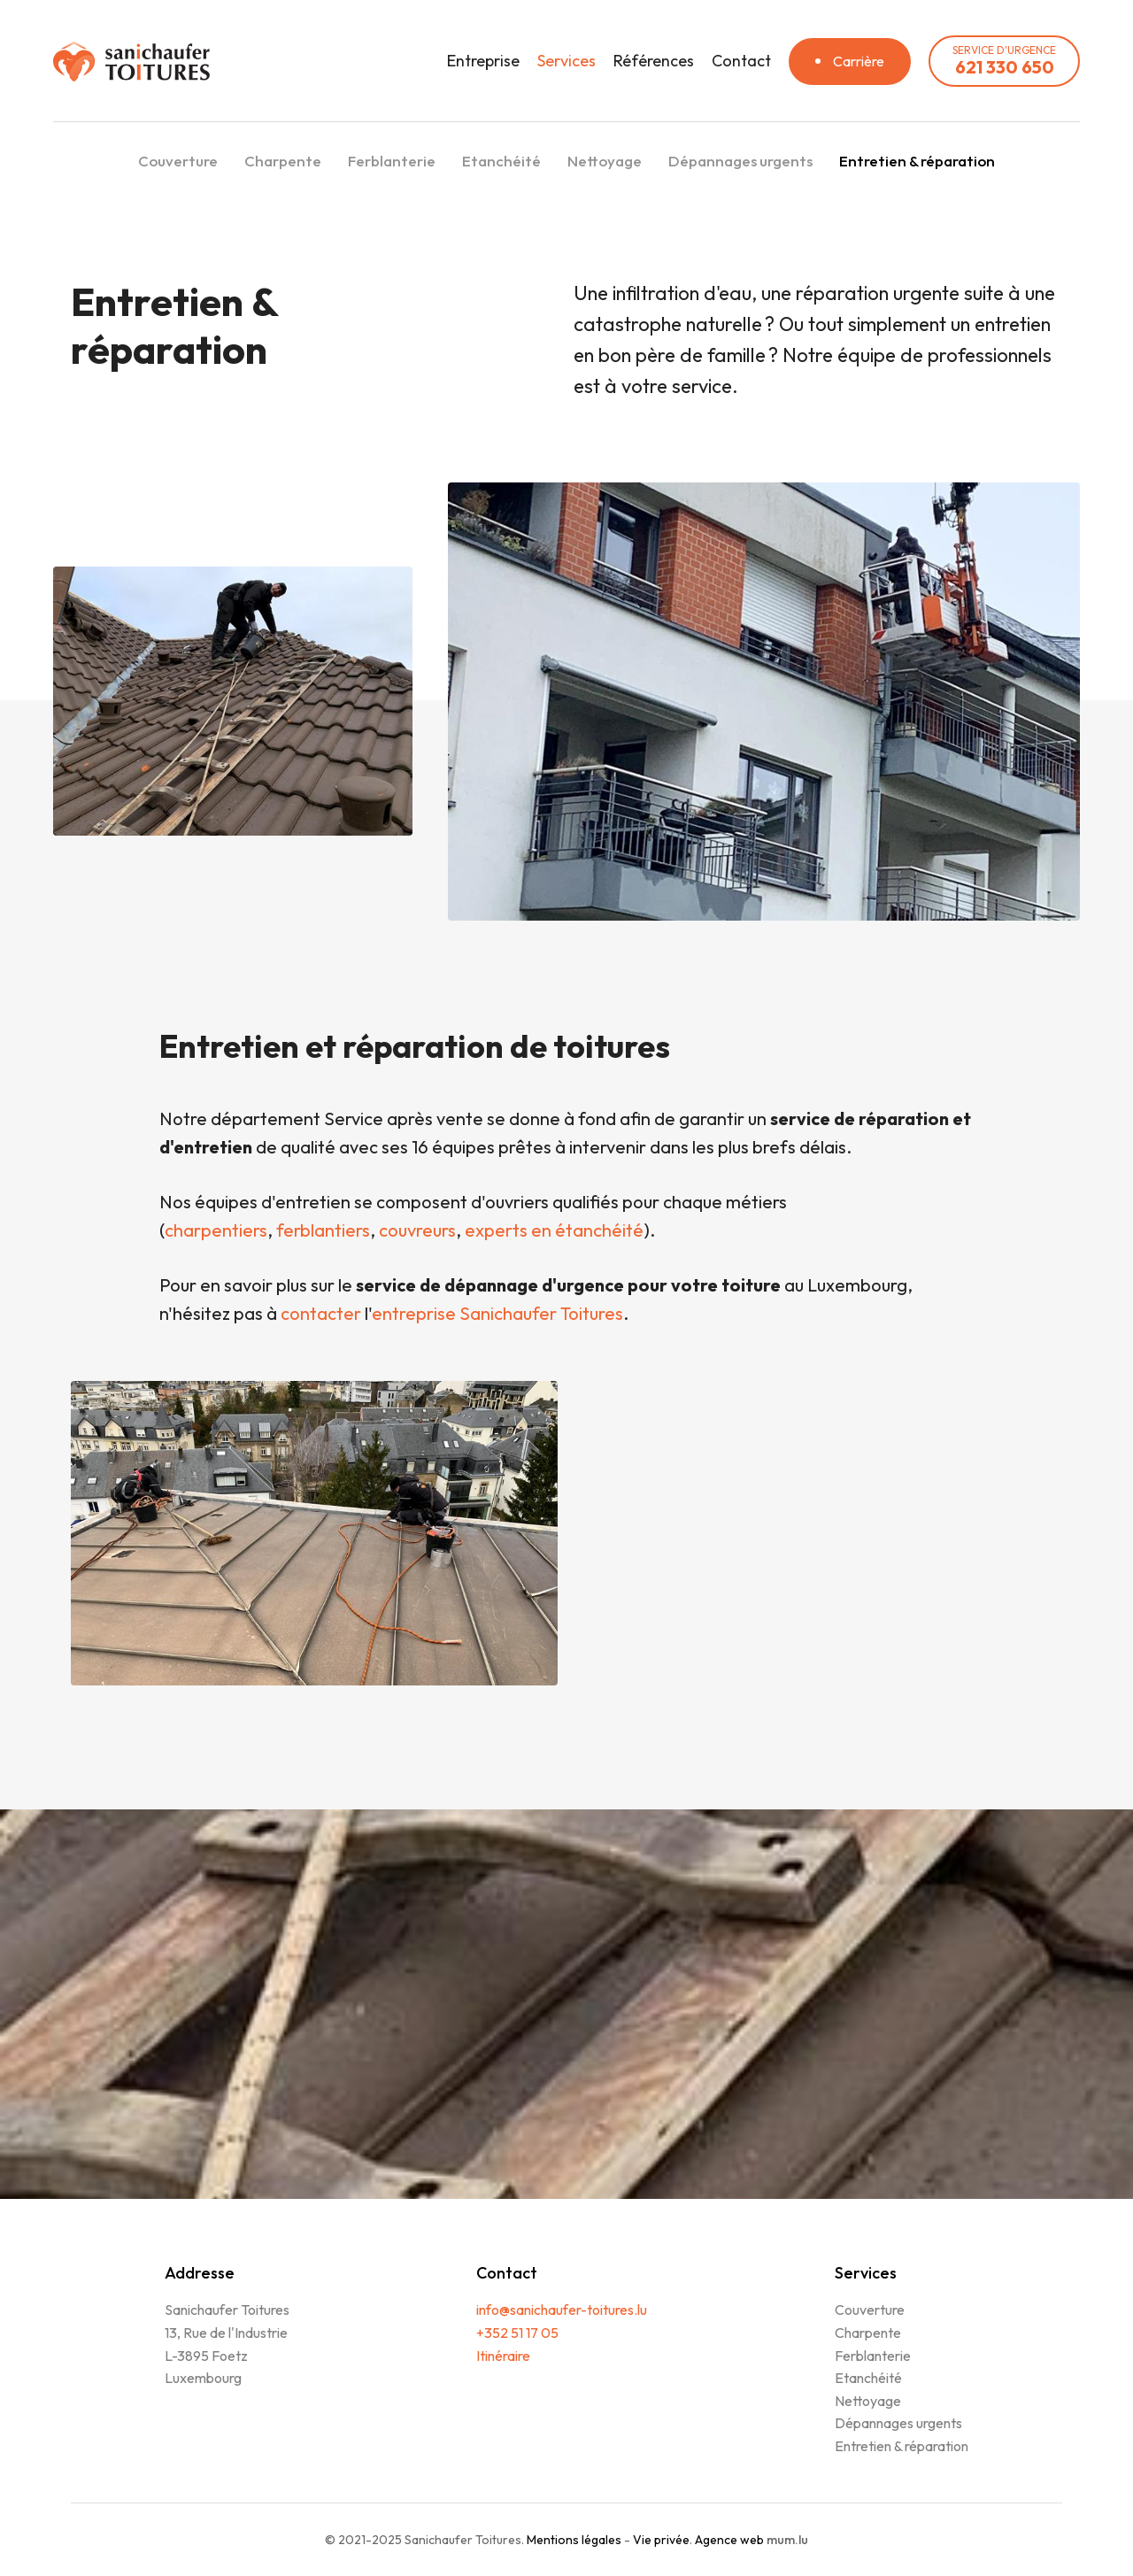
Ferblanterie (391, 160)
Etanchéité (501, 160)
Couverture (178, 160)
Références (653, 60)
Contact (741, 60)
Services (566, 60)
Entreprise (483, 60)
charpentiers (216, 1230)
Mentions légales (574, 2540)
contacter (323, 1313)
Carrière (858, 61)
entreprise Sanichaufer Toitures (497, 1313)
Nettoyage (604, 160)
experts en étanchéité (554, 1230)
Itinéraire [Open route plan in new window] (503, 2355)
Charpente (282, 160)
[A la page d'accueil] (131, 61)
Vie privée (661, 2540)
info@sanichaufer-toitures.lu (561, 2309)
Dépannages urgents (740, 160)
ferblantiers (323, 1230)
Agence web (729, 2540)
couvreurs (417, 1230)
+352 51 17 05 (517, 2332)
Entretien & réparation (917, 160)
